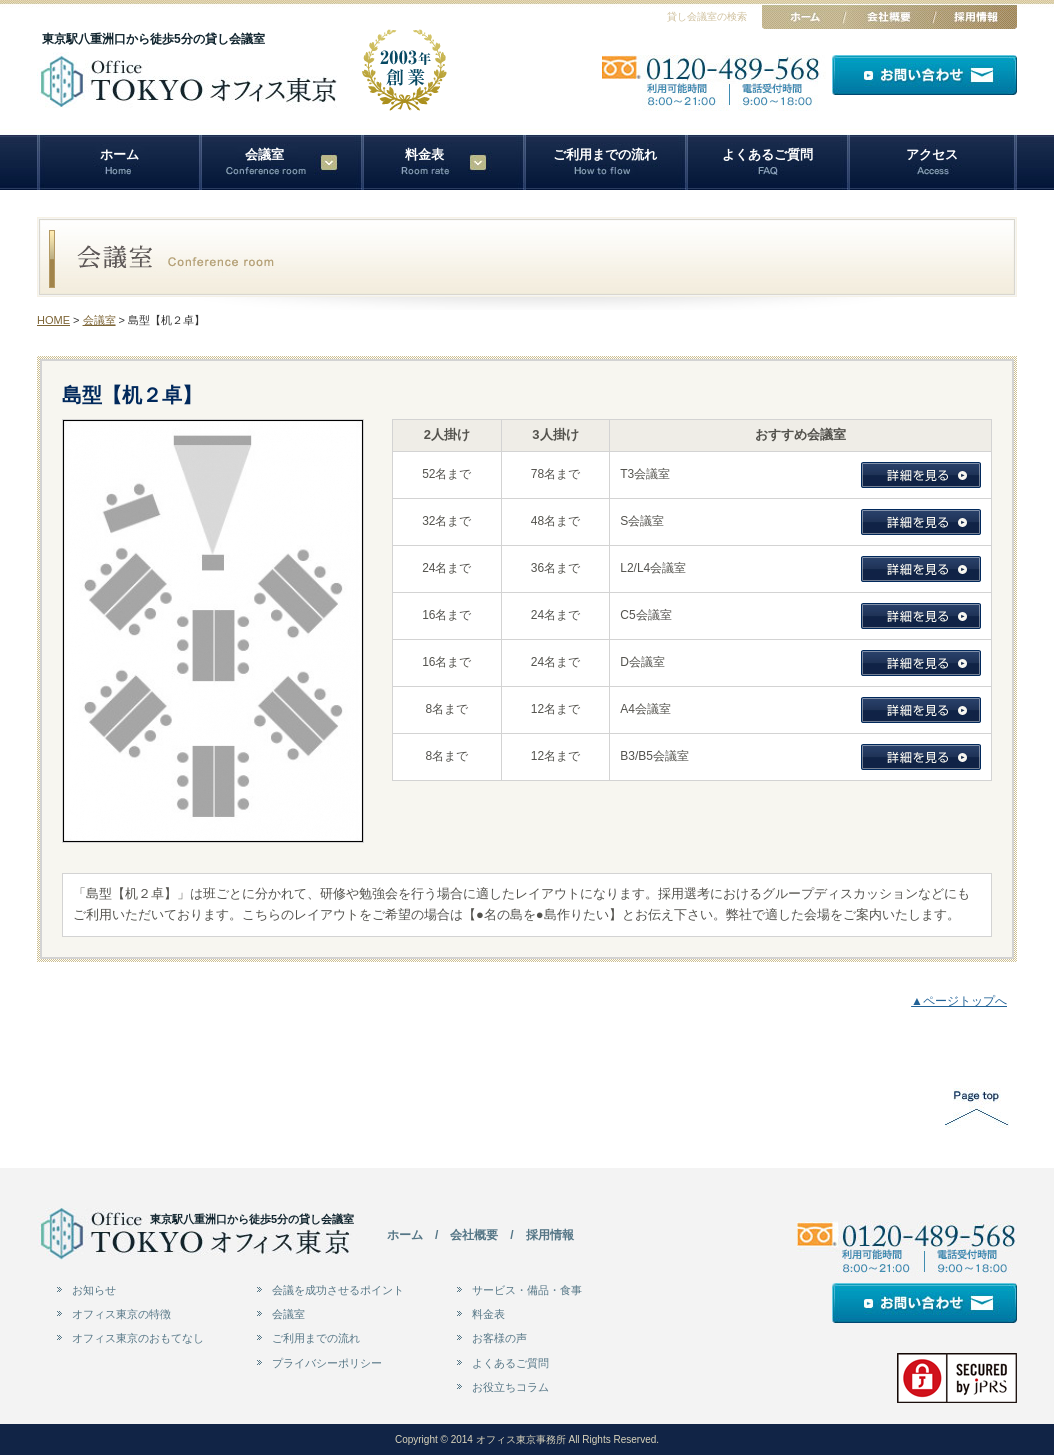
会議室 (99, 320)
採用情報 (550, 1235)
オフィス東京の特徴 (121, 1314)
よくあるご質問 (767, 154)
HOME (53, 320)
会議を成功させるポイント (338, 1290)
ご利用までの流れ (605, 154)
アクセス (932, 154)
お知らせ (94, 1290)
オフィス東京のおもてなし (138, 1338)
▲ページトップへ (959, 1001)
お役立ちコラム (510, 1387)
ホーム (119, 154)
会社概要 (474, 1235)
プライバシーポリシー (327, 1363)
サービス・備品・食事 (527, 1290)
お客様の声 (499, 1338)
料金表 (424, 154)
